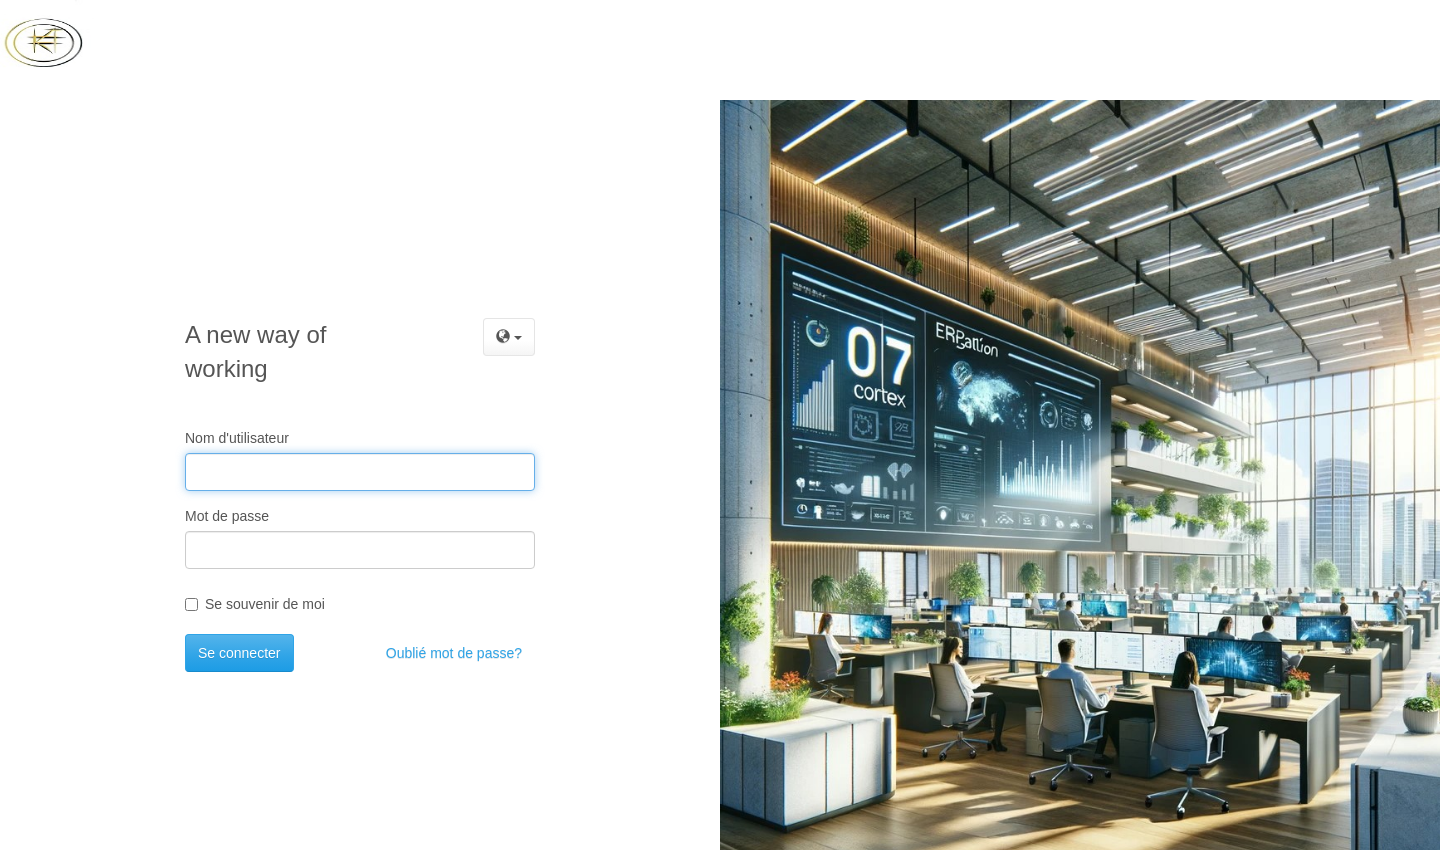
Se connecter (239, 653)
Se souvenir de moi (255, 604)
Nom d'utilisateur (237, 438)
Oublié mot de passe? (454, 653)
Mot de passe (227, 516)
